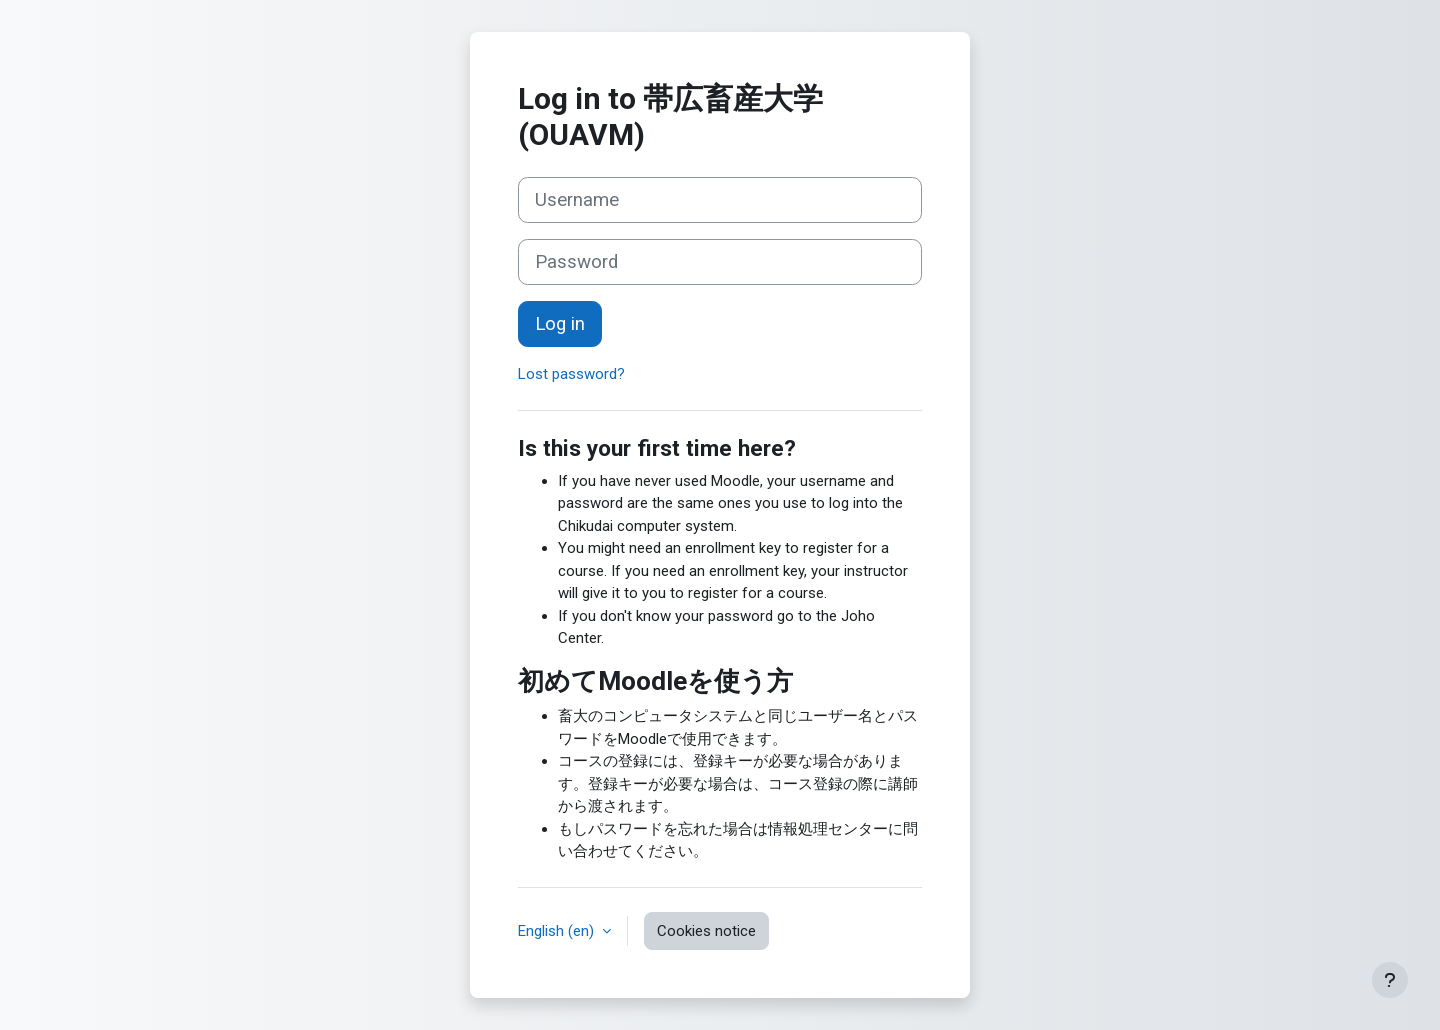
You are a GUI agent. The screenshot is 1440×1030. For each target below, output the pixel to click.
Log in (560, 324)
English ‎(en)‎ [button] (558, 931)
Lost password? (571, 374)
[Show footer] (1390, 980)
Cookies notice (706, 931)
